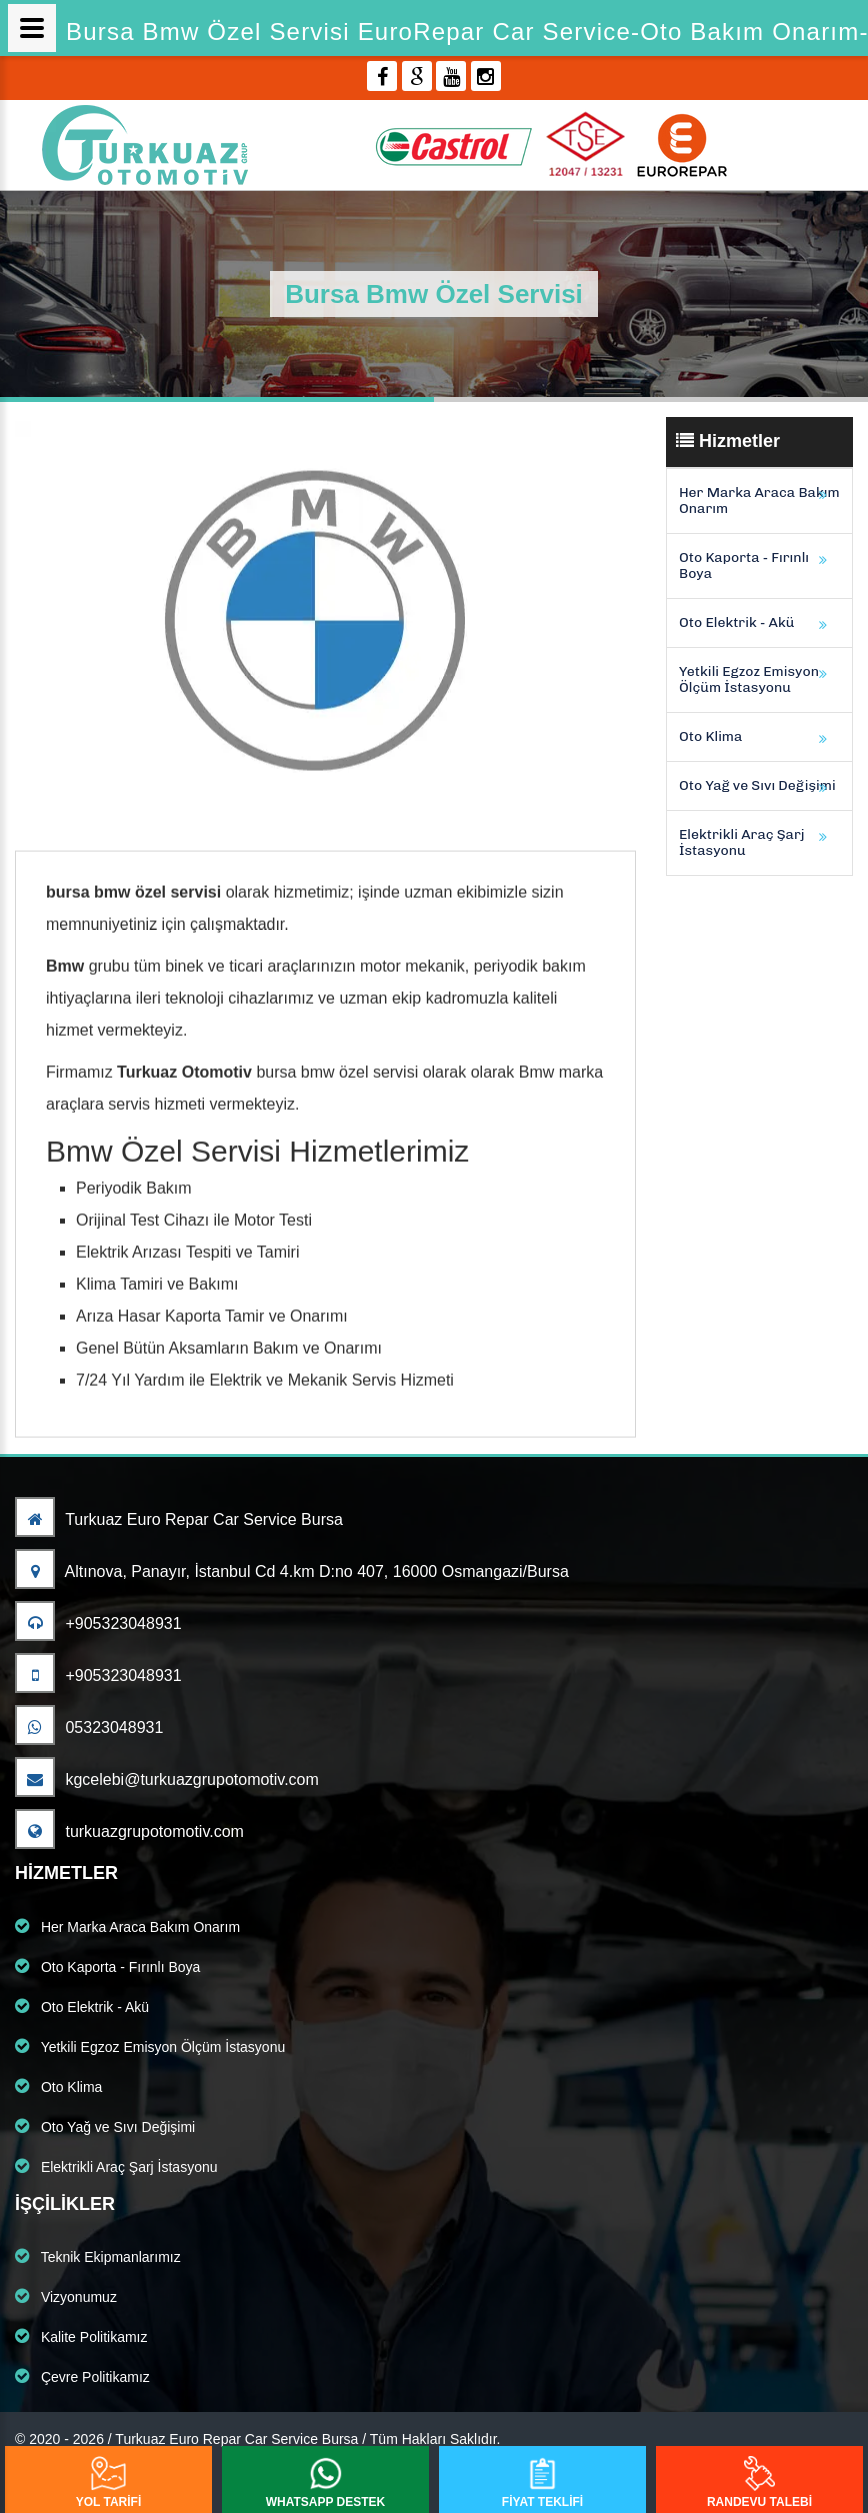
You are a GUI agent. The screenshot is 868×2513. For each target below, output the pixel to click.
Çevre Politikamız (82, 2376)
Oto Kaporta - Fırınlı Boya (744, 565)
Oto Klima (710, 736)
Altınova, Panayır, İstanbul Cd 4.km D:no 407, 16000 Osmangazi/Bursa (292, 1571)
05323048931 (89, 1727)
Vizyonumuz (66, 2296)
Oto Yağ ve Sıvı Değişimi (757, 785)
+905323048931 (98, 1623)
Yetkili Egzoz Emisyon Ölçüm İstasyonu (749, 679)
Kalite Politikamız (81, 2336)
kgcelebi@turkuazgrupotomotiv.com (167, 1779)
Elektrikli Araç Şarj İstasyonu (742, 842)
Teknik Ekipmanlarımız (98, 2256)
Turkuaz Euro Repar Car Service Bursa (179, 1519)
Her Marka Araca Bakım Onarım (759, 500)
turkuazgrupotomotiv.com (129, 1831)
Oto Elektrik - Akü (736, 622)
